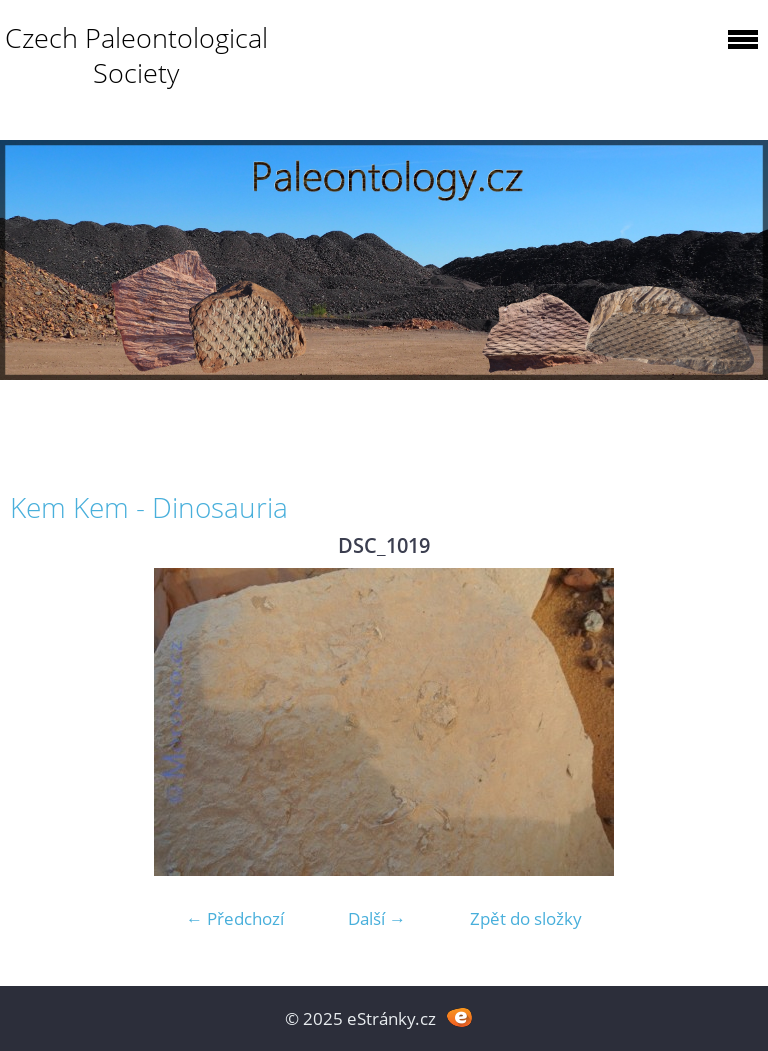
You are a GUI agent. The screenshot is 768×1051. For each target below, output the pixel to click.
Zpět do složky (526, 918)
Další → (377, 918)
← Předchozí (235, 918)
